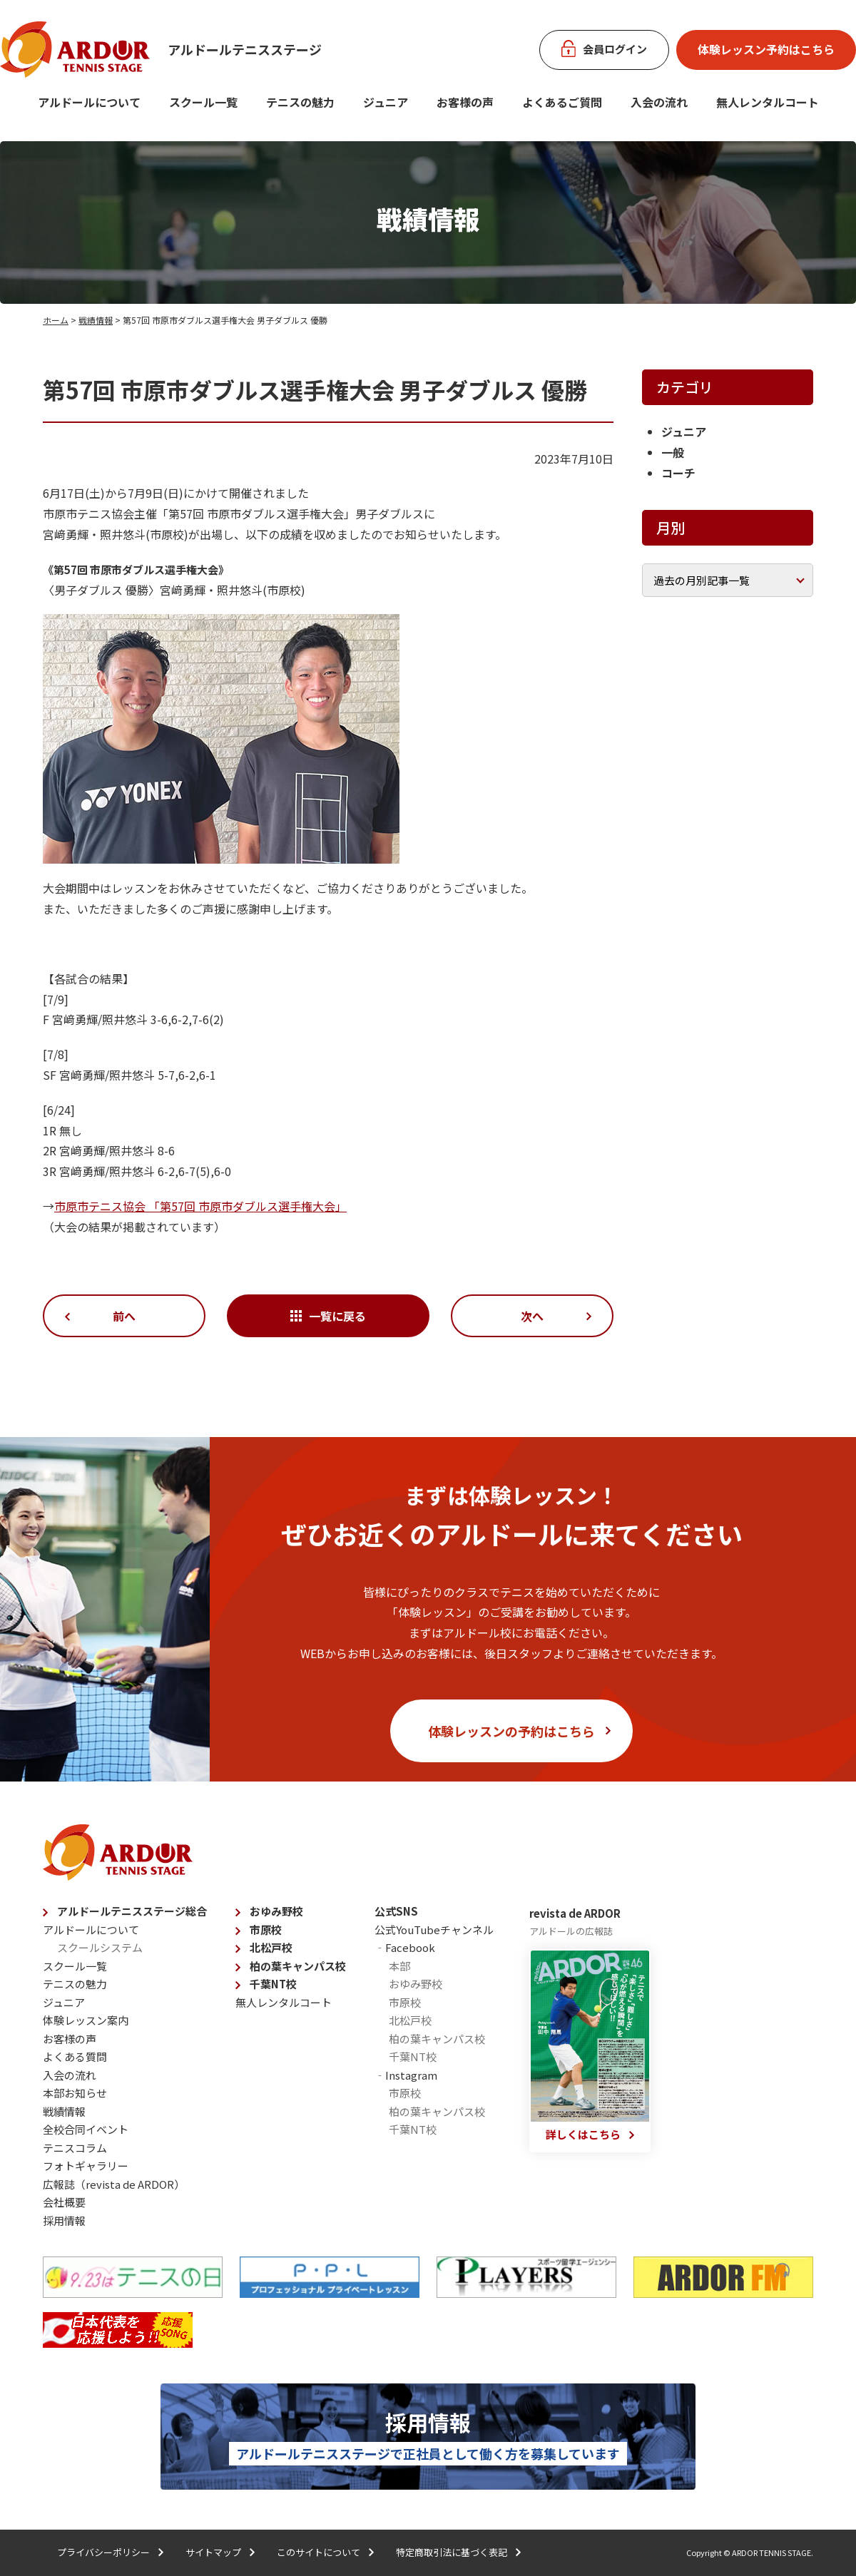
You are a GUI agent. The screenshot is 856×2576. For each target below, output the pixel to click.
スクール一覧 (203, 102)
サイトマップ (213, 2552)
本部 (399, 1965)
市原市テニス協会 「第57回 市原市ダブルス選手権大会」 (200, 1206)
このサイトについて (318, 2552)
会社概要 (64, 2201)
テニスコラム (75, 2147)
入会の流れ (659, 102)
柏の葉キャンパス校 (298, 1965)
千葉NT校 (273, 1983)
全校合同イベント (85, 2129)
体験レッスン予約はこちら (766, 49)
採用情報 (64, 2220)
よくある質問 (75, 2056)
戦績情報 (95, 320)
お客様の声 (465, 102)
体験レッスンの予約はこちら (511, 1731)
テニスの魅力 (300, 102)
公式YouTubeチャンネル (434, 1929)
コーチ (678, 472)
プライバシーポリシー (103, 2552)
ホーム (55, 320)
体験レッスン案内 (85, 2020)
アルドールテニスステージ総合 (132, 1910)
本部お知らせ (75, 2092)
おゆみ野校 (276, 1910)
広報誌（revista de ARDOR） (114, 2184)
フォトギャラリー (85, 2165)
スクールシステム (100, 1947)
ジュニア (385, 102)
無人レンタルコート (283, 2002)
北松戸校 (271, 1947)
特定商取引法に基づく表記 (451, 2552)
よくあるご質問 (562, 102)
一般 (672, 452)
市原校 (266, 1929)
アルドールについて (89, 102)
